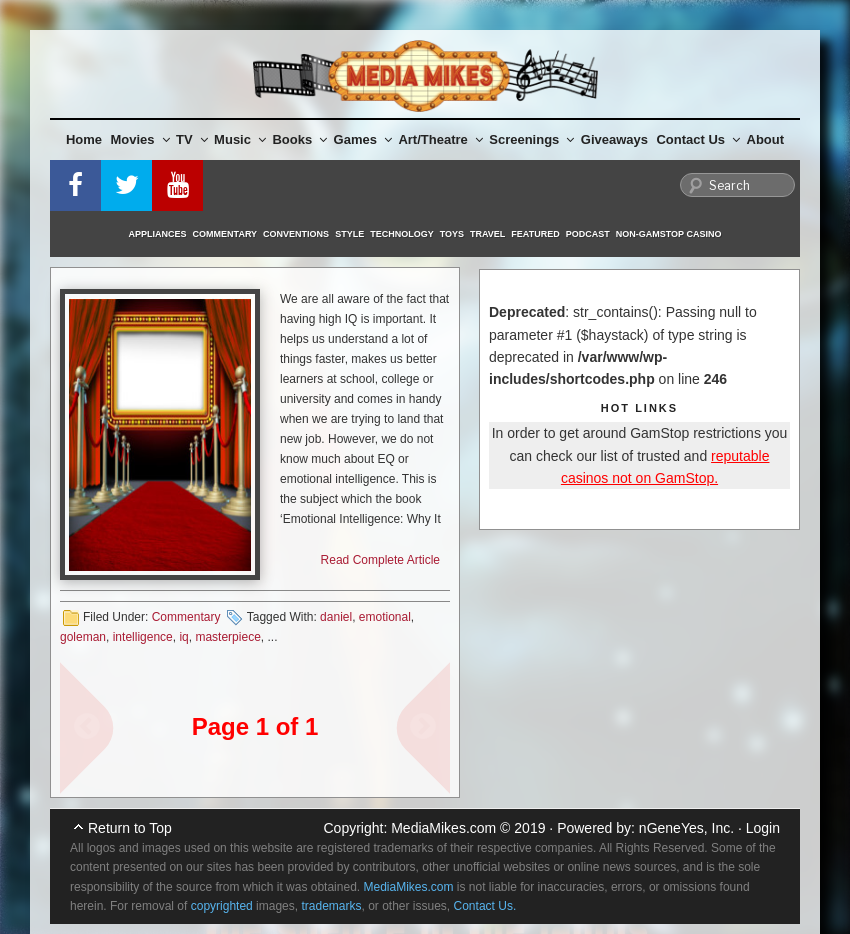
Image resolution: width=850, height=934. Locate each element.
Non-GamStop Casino (669, 234)
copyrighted (222, 906)
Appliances (158, 234)
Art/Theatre (440, 139)
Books (299, 139)
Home (84, 139)
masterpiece (227, 637)
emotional (385, 617)
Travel (487, 234)
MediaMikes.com (443, 828)
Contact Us (698, 139)
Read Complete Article (380, 560)
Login (763, 828)
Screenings (531, 139)
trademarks (331, 906)
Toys (452, 234)
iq (183, 637)
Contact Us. (485, 906)
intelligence (143, 637)
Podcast (588, 234)
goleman (83, 637)
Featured (535, 234)
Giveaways (614, 139)
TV (192, 139)
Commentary (225, 234)
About (766, 139)
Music (240, 139)
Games (363, 139)
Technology (402, 234)
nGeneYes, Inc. (686, 828)
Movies (140, 139)
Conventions (296, 234)
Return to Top (130, 828)
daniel (336, 617)
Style (349, 234)
